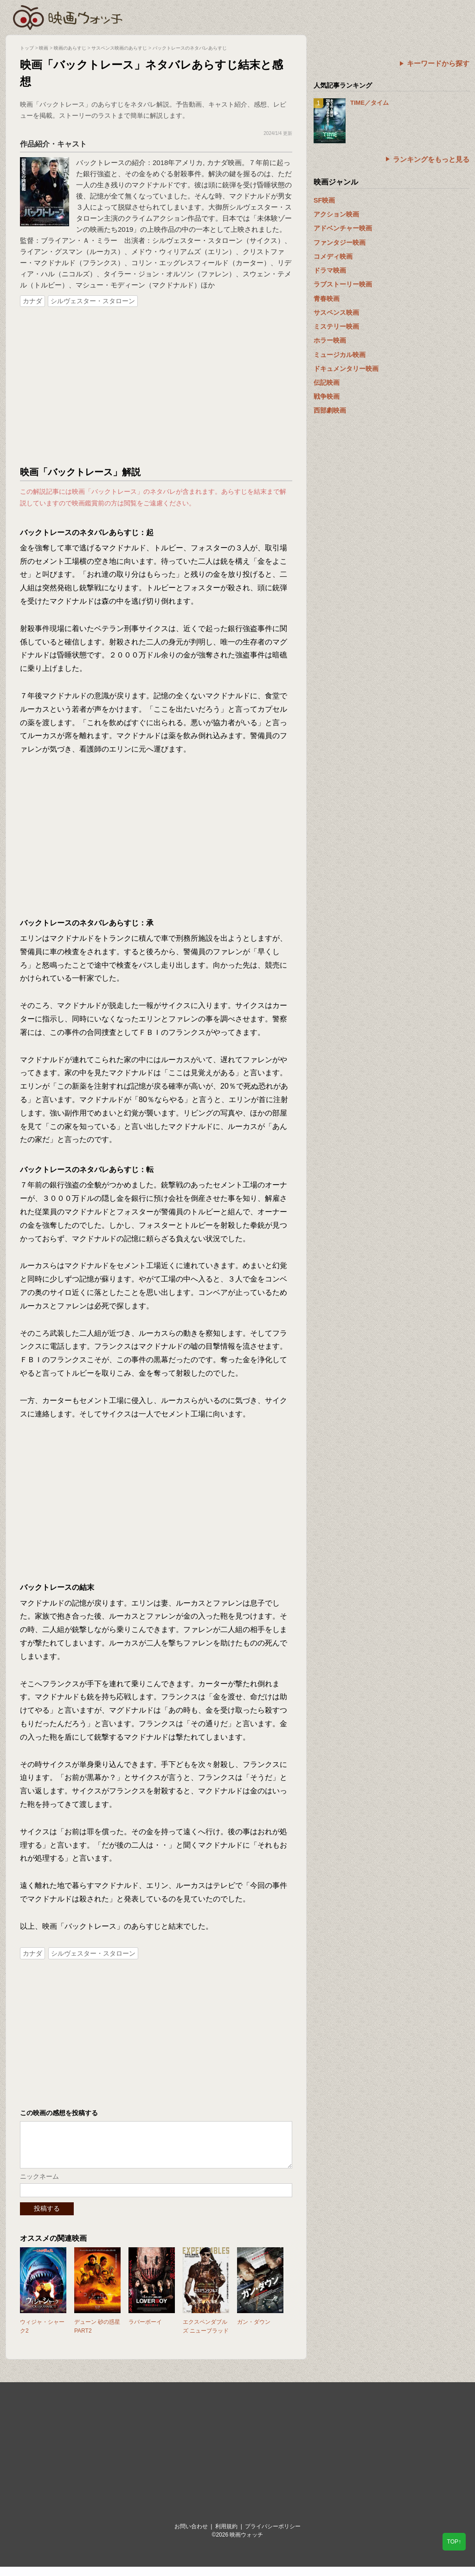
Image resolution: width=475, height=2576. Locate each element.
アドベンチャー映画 (343, 228)
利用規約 (226, 2535)
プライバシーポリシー (273, 2535)
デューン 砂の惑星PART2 (97, 2335)
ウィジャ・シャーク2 (42, 2335)
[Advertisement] (156, 387)
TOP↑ (454, 2541)
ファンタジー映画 (340, 242)
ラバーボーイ (145, 2331)
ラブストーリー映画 (343, 284)
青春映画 (327, 298)
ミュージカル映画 (340, 354)
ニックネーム (39, 2185)
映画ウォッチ (68, 16)
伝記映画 (327, 382)
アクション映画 (336, 214)
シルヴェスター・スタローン (93, 301)
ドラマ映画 (330, 270)
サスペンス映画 (336, 312)
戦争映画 (327, 396)
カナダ (32, 301)
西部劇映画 (330, 410)
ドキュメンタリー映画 (346, 368)
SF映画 (324, 200)
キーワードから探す (438, 63)
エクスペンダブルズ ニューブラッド (206, 2335)
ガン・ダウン (253, 2331)
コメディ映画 (333, 256)
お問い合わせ (191, 2535)
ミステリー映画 (336, 326)
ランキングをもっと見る (431, 159)
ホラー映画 (330, 340)
